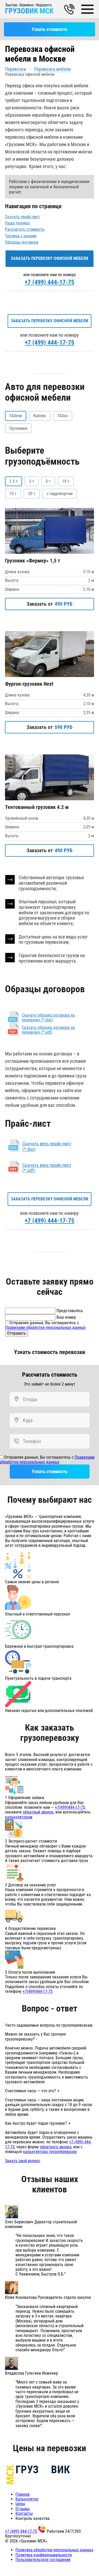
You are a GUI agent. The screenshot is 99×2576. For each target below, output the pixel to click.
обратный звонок (38, 1812)
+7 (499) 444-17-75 (49, 282)
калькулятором (18, 1817)
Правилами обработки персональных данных (45, 1327)
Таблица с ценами (21, 235)
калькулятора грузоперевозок (50, 2151)
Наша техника (17, 223)
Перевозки (15, 69)
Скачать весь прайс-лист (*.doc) (46, 1146)
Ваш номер (66, 1317)
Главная (22, 2494)
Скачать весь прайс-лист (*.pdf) (46, 1167)
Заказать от (49, 604)
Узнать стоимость (49, 29)
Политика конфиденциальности (43, 2554)
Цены (20, 2503)
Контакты (24, 2513)
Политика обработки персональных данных (54, 2549)
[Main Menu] (88, 9)
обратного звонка (55, 2146)
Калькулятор (26, 2499)
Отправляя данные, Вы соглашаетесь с (45, 1325)
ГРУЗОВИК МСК (29, 11)
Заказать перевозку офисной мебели (49, 258)
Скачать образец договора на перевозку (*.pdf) (48, 1030)
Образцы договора (21, 242)
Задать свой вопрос (22, 2160)
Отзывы (22, 2508)
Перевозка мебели (52, 69)
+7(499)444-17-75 (70, 1807)
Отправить (16, 1333)
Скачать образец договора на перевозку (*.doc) (48, 1017)
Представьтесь (69, 1310)
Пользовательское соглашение (43, 2559)
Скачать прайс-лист (22, 216)
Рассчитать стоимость (25, 229)
